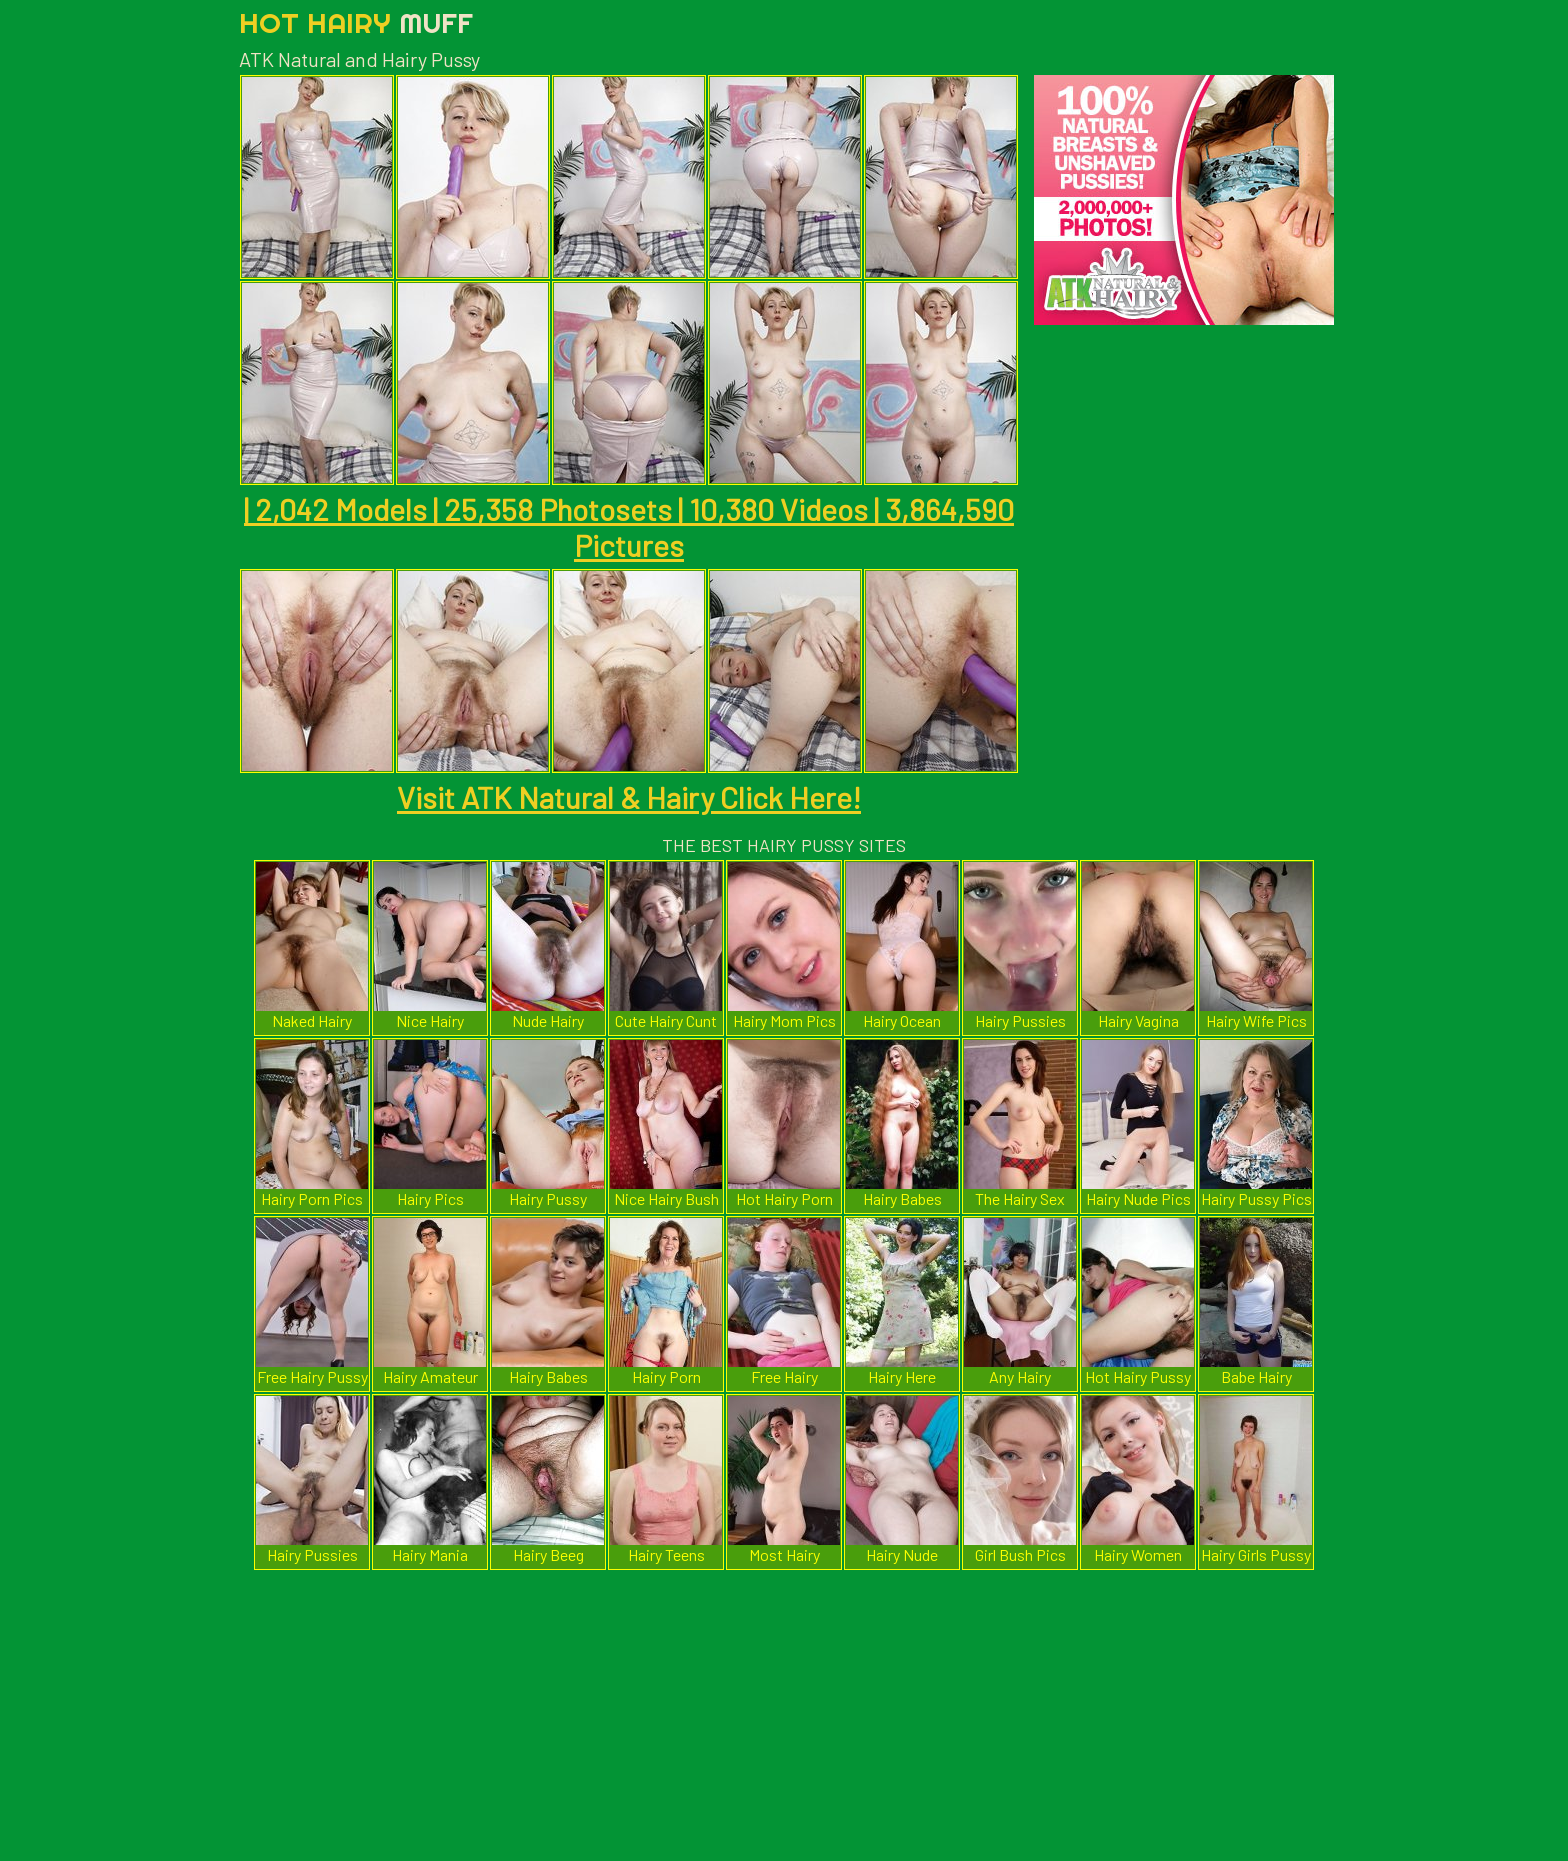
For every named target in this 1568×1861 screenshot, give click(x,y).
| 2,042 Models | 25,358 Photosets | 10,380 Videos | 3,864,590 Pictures (629, 527)
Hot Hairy (356, 22)
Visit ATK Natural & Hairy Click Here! (629, 797)
